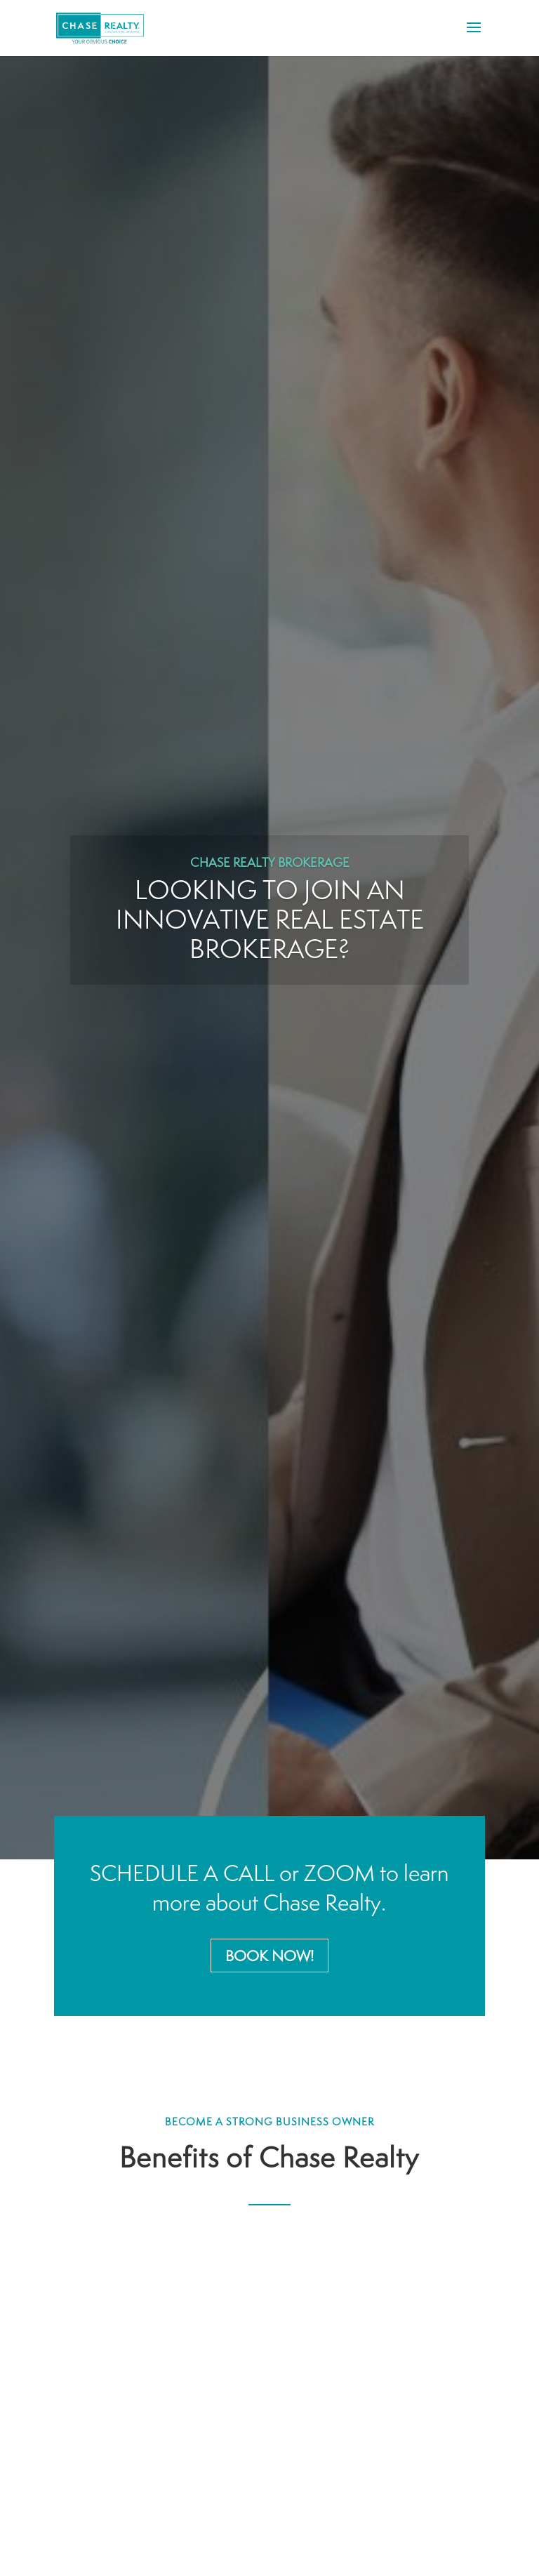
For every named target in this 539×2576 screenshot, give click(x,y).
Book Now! (269, 1955)
